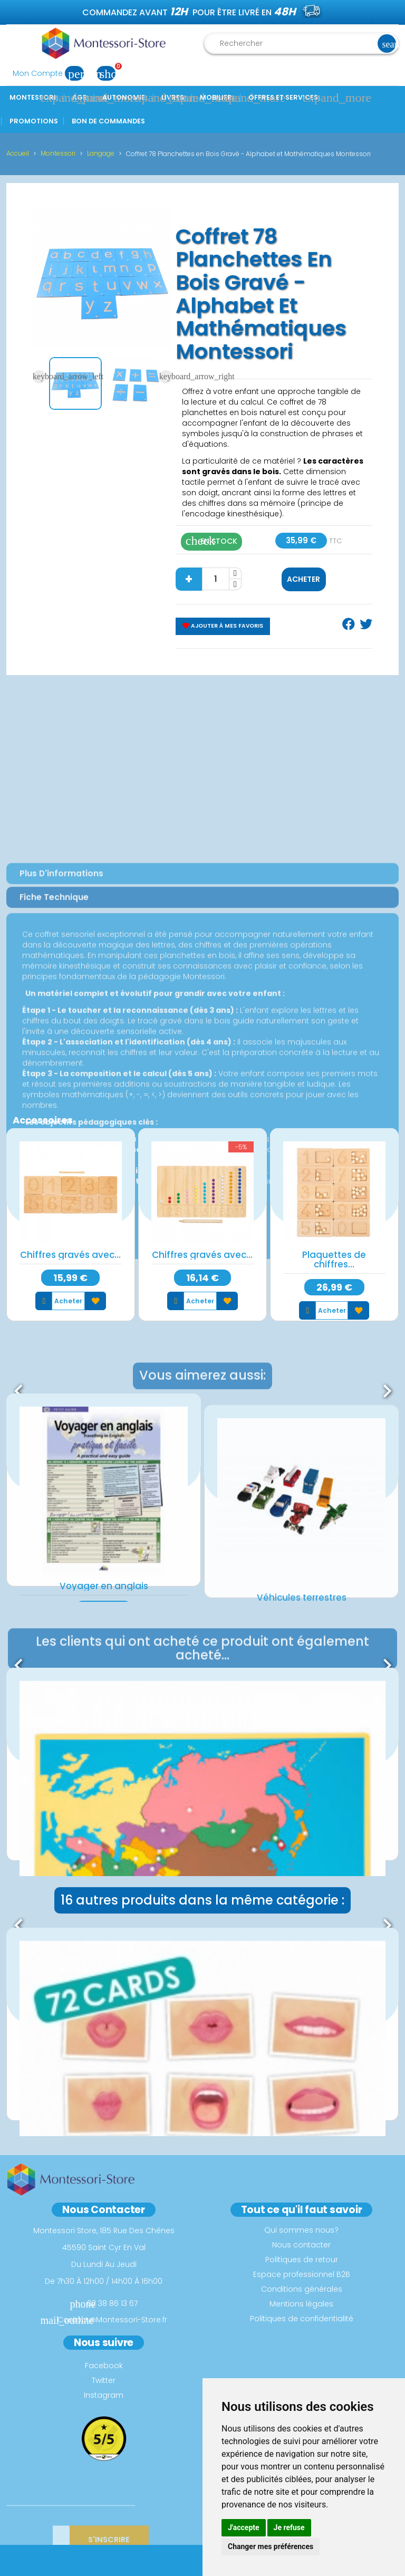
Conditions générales (301, 2289)
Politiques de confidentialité (301, 2318)
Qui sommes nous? (301, 2230)
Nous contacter (301, 2244)
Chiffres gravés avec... (70, 1255)
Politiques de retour (301, 2259)
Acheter (303, 579)
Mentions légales (301, 2304)
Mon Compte (51, 73)
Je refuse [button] (289, 2527)
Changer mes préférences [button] (270, 2546)
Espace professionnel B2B (301, 2274)
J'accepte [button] (243, 2527)
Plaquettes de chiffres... (334, 1259)
